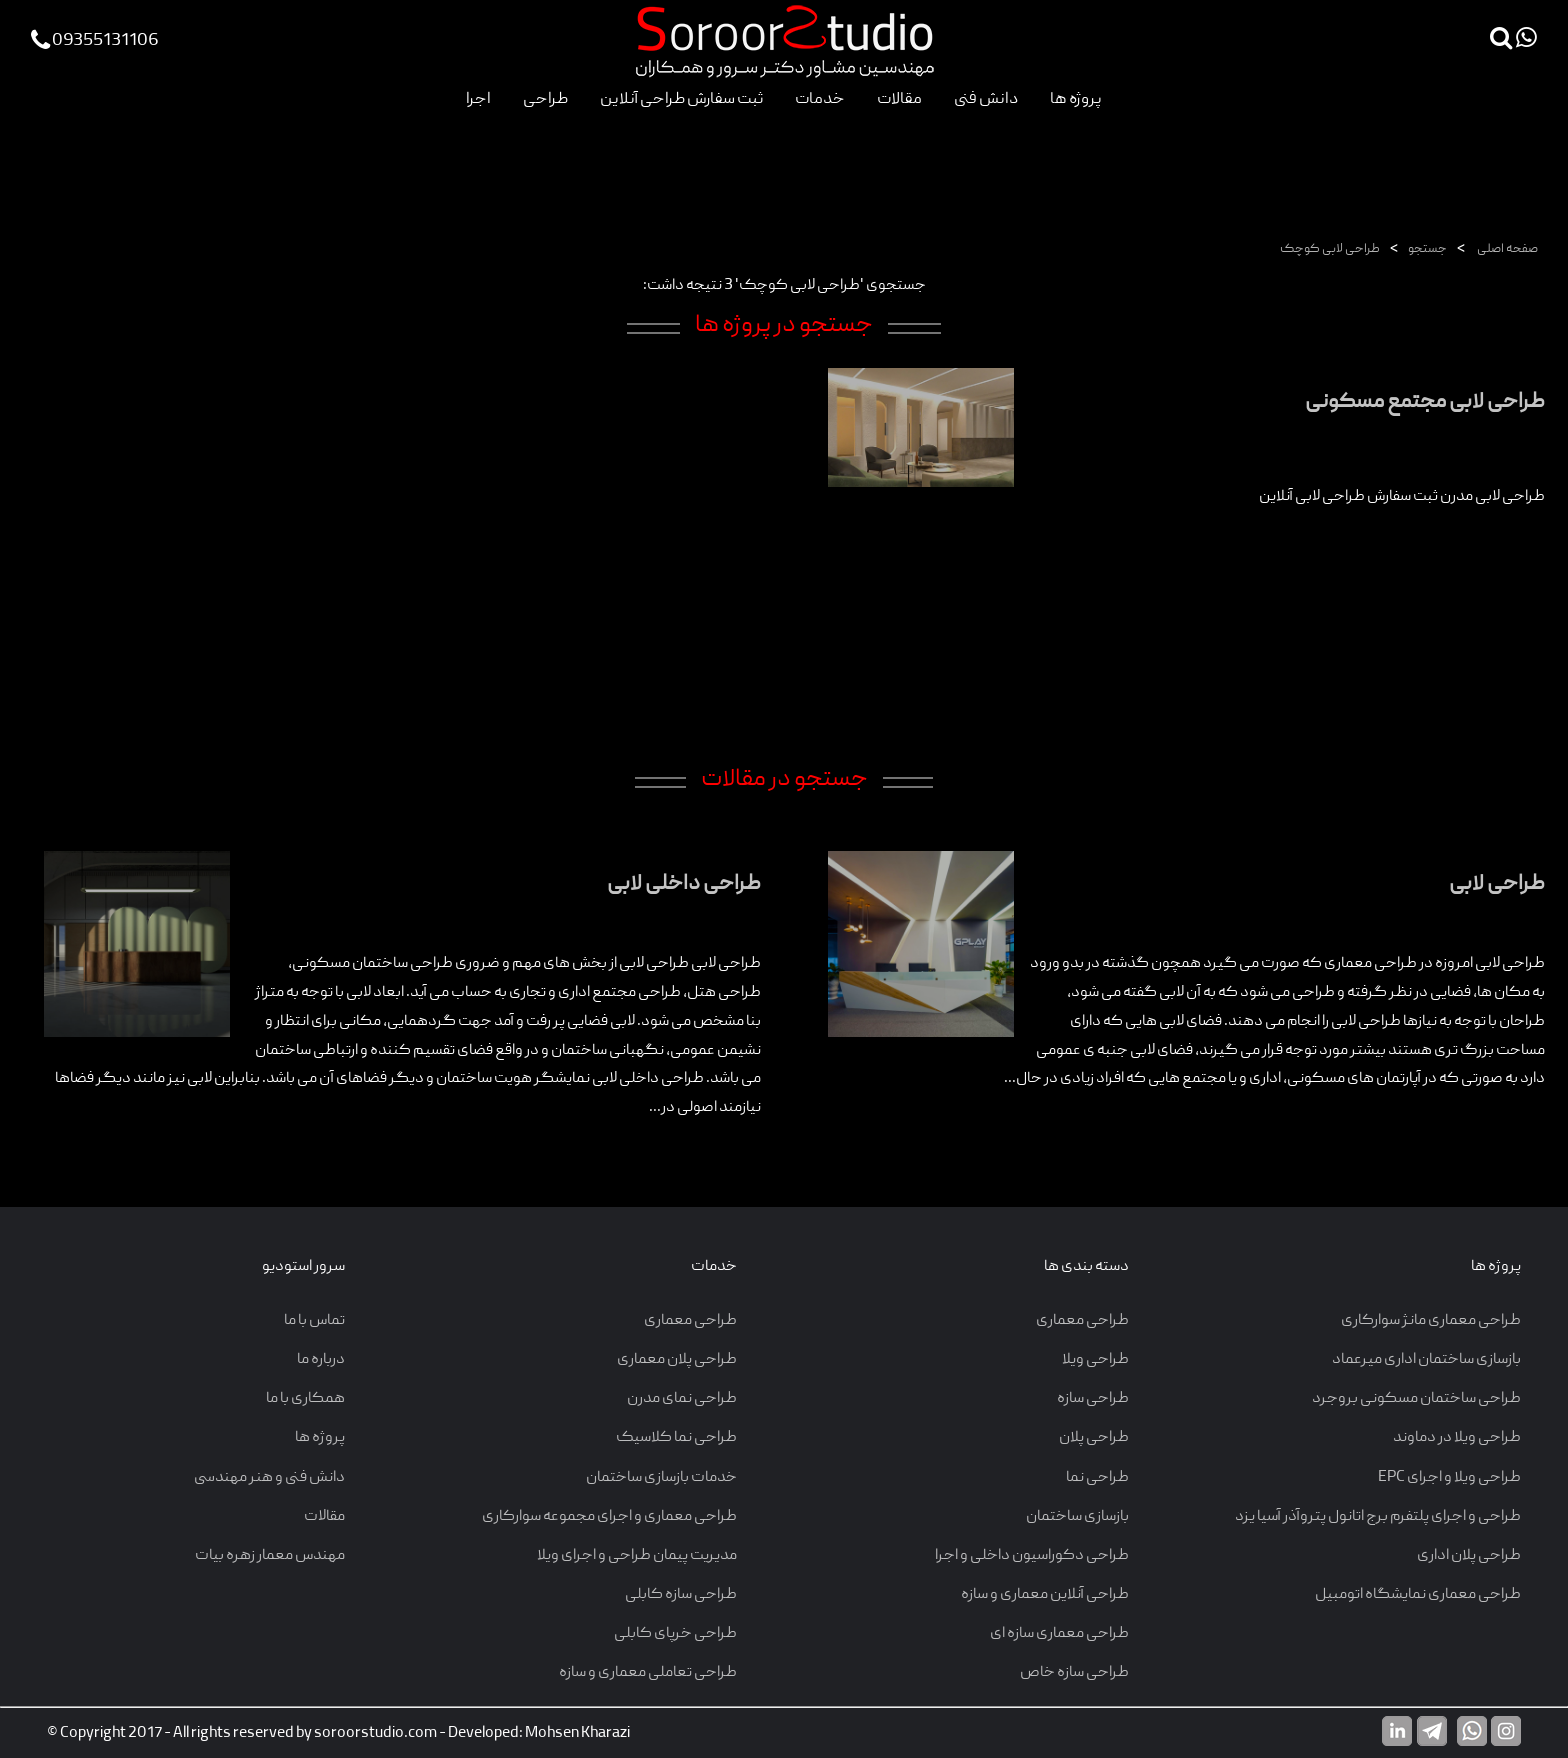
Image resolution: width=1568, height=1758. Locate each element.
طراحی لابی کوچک (1330, 249)
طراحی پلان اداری (1469, 1556)
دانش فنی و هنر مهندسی (269, 1478)
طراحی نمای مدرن (682, 1399)
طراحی (545, 99)
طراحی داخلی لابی (684, 884)
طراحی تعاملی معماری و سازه (648, 1673)
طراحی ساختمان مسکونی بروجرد (1416, 1399)
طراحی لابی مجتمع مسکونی (1425, 402)
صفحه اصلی (1506, 249)
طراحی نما (1097, 1478)
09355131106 (95, 41)
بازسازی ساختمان (1077, 1517)
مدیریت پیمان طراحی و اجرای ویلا (637, 1556)
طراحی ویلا (1095, 1360)
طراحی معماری (1082, 1321)
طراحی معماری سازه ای (1059, 1634)
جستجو (1427, 249)
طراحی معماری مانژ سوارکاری (1431, 1321)
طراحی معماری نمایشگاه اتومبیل (1418, 1595)
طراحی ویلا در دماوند (1457, 1438)
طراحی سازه (1093, 1399)
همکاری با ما (305, 1399)
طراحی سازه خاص (1074, 1673)
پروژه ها (1076, 99)
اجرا (478, 99)
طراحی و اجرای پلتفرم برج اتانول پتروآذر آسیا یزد (1378, 1517)
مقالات (899, 99)
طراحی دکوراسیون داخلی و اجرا (1032, 1556)
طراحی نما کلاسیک (676, 1438)
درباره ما (321, 1360)
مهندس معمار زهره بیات (270, 1556)
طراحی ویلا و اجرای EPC (1449, 1478)
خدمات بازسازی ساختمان (661, 1478)
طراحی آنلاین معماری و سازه (1045, 1595)
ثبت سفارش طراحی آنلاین (681, 99)
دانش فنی (986, 99)
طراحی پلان (1094, 1438)
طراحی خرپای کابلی (675, 1634)
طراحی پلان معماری (677, 1360)
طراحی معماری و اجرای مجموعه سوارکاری (609, 1517)
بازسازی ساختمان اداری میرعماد (1426, 1360)
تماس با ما (314, 1321)
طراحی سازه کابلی (681, 1595)
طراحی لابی (1497, 884)
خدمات (820, 99)
